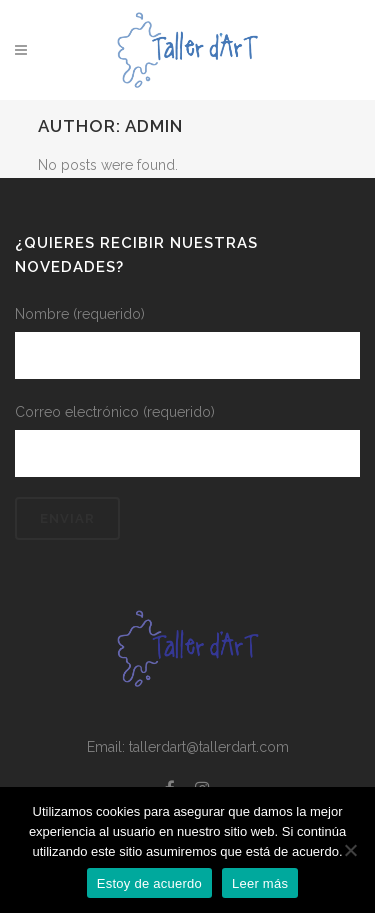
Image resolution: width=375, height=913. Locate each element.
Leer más (260, 883)
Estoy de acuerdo (149, 883)
